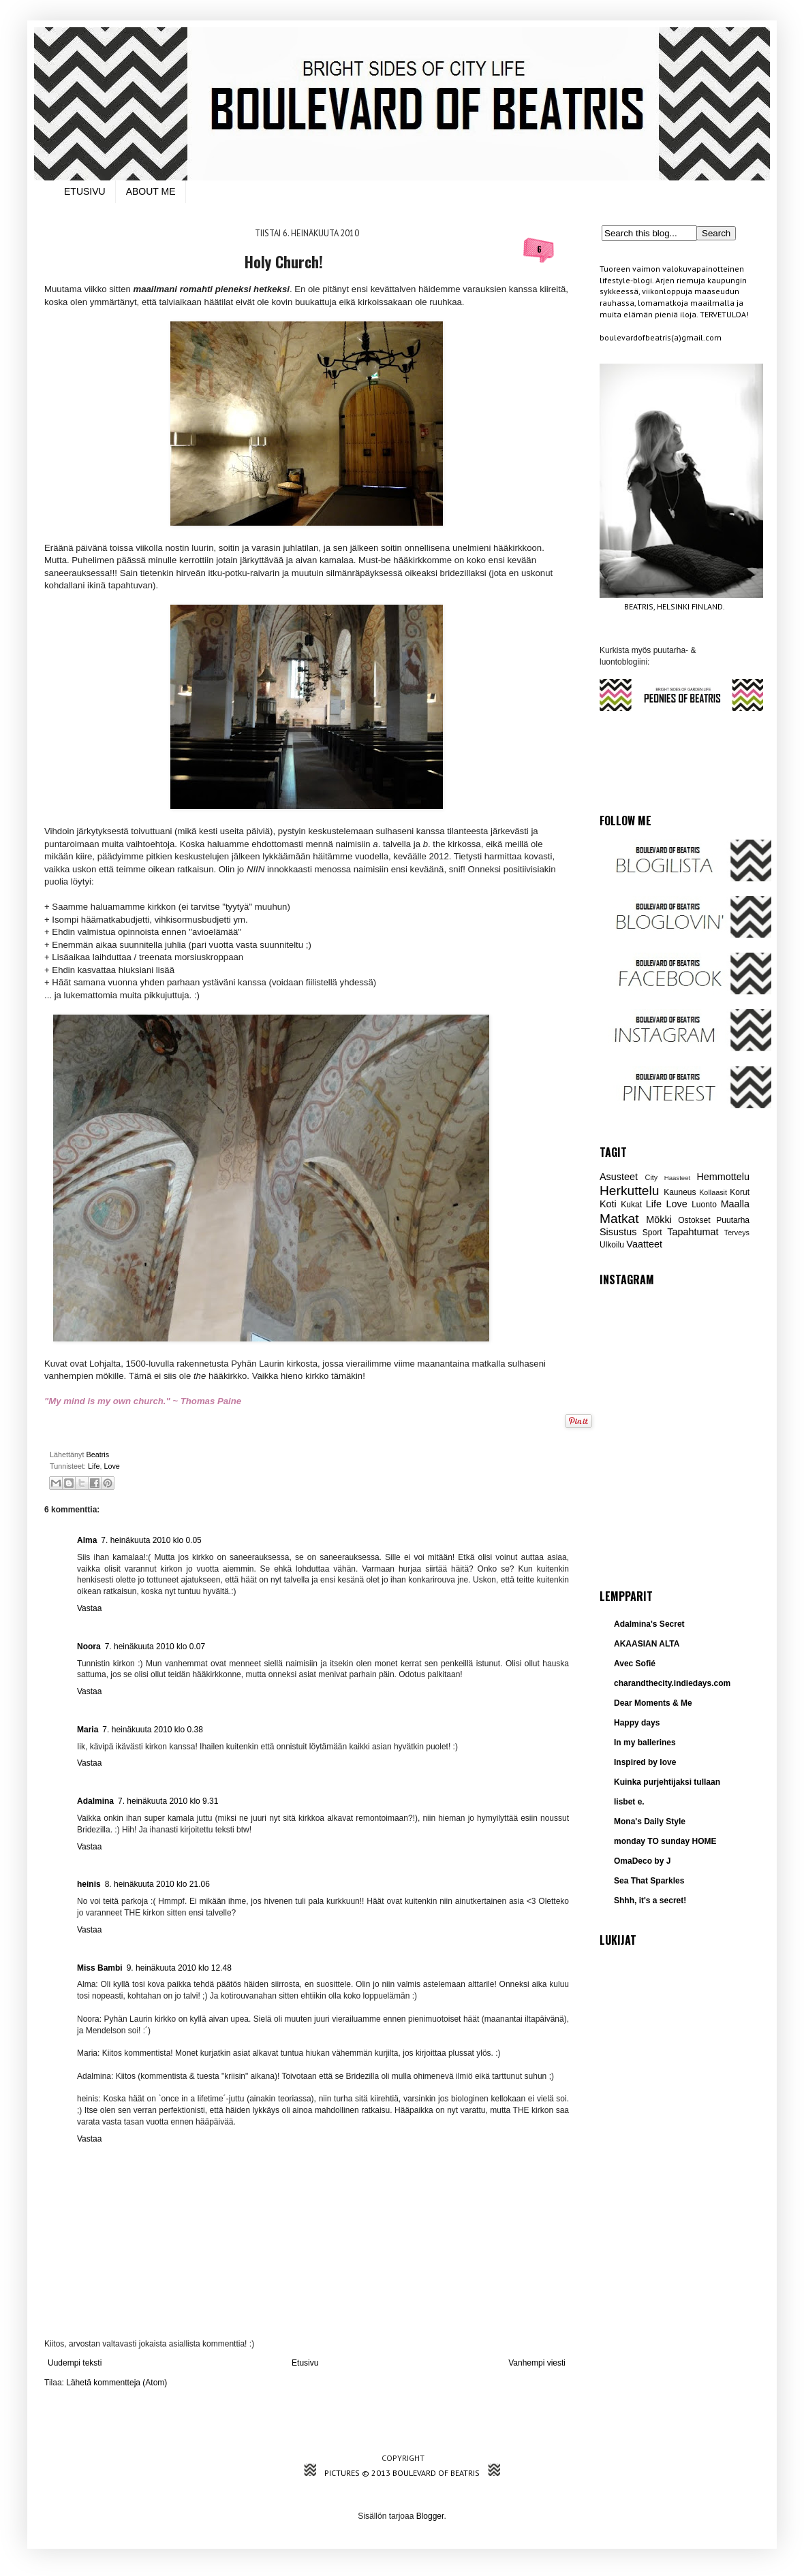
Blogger (430, 2516)
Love (111, 1466)
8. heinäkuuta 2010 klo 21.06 (157, 1884)
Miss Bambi (100, 1968)
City (651, 1177)
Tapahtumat (692, 1231)
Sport (652, 1232)
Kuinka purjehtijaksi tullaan (667, 1782)
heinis (89, 1884)
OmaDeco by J (642, 1861)
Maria (87, 1729)
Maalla (735, 1203)
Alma (87, 1540)
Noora (89, 1646)
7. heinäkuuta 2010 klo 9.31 (168, 1801)
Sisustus (618, 1231)
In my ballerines (645, 1742)
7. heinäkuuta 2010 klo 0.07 (155, 1646)
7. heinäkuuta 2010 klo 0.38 (152, 1729)
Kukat (631, 1204)
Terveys (736, 1232)
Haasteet (677, 1177)
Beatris (98, 1454)
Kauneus (680, 1192)
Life (93, 1466)
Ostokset (694, 1220)
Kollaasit (713, 1192)
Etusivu (305, 2363)
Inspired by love (645, 1762)
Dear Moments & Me (653, 1703)
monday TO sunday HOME (665, 1841)
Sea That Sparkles (649, 1881)
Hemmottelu (722, 1176)
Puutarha (732, 1220)
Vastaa (89, 1608)
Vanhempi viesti (537, 2363)
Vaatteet (644, 1244)
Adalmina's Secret (649, 1624)
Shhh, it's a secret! (650, 1900)
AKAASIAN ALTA (646, 1644)
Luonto (704, 1204)
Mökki (659, 1219)
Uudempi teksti (75, 2363)
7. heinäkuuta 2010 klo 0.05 (151, 1540)
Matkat (619, 1218)
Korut (739, 1192)
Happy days (637, 1723)
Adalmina (95, 1801)
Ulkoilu (612, 1245)
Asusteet (619, 1176)
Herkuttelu (629, 1190)
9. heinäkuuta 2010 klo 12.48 (179, 1968)
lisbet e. (629, 1802)
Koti (608, 1203)
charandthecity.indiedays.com (672, 1683)
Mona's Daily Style (649, 1821)
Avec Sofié (634, 1663)
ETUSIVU (85, 191)
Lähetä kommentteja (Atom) (116, 2382)
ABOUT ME (151, 191)
